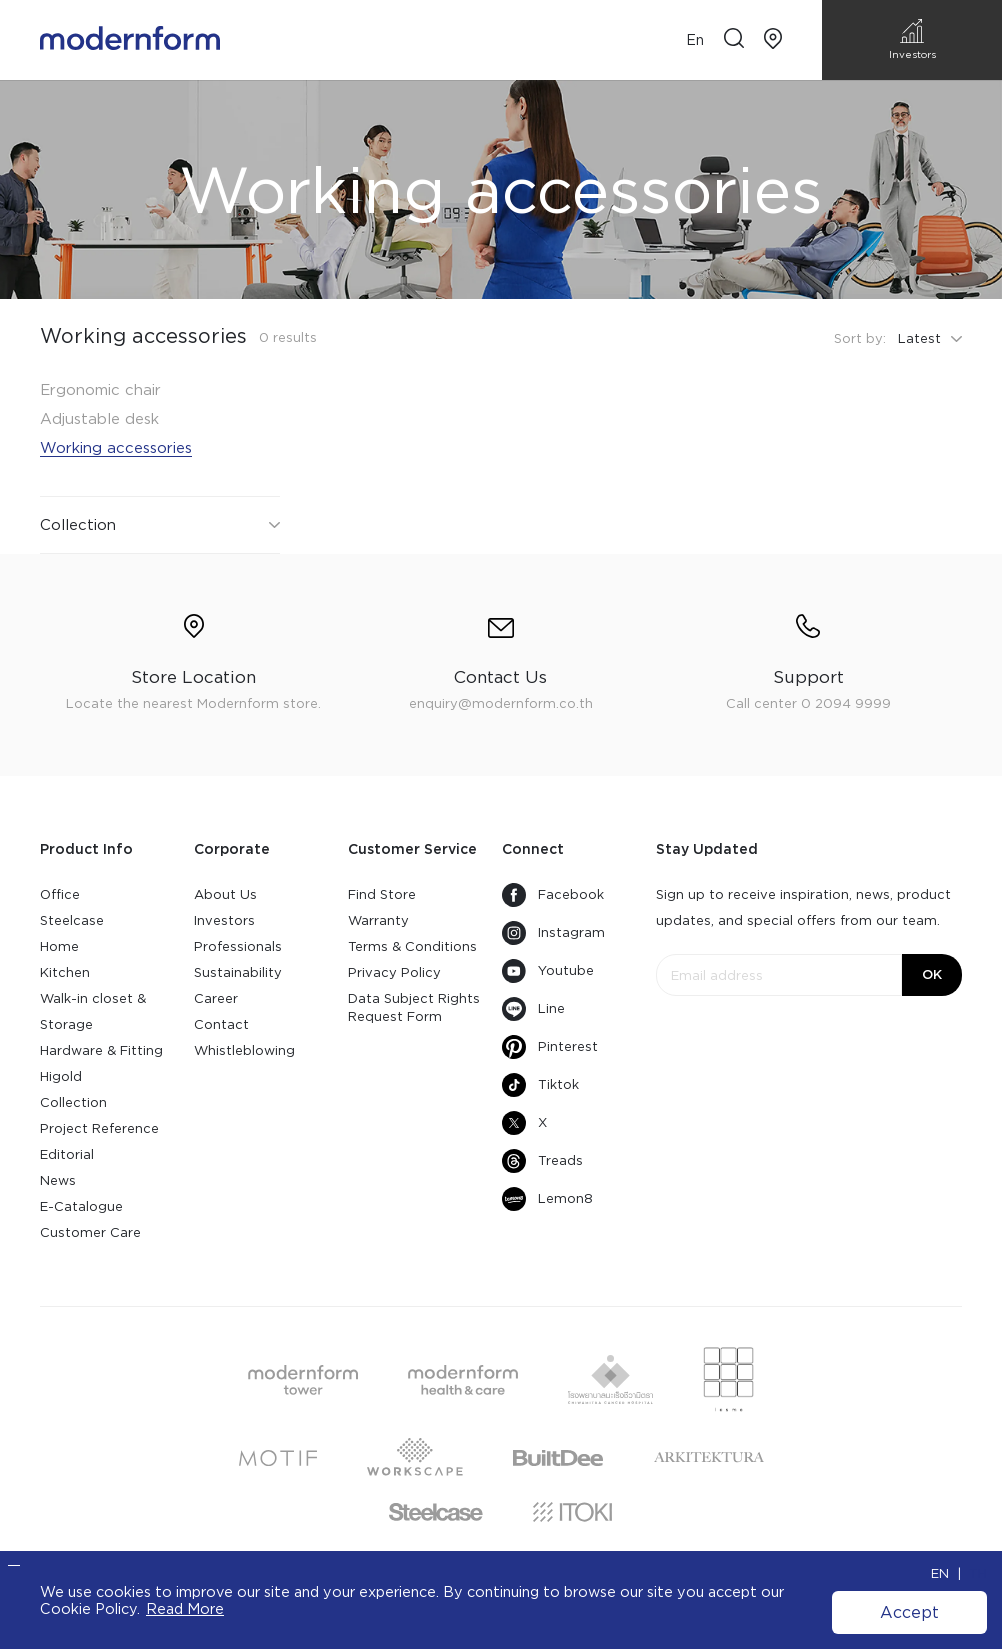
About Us (225, 894)
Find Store (382, 894)
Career (216, 998)
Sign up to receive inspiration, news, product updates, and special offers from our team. (803, 907)
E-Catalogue (81, 1206)
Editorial (67, 1154)
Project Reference (99, 1128)
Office (60, 894)
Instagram (553, 933)
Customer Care (90, 1232)
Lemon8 (547, 1199)
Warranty (378, 920)
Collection (73, 1102)
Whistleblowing (244, 1050)
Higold (61, 1076)
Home (59, 946)
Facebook (553, 895)
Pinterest (550, 1047)
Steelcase (72, 920)
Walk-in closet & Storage (93, 1011)
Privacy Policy (394, 972)
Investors (224, 920)
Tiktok (540, 1085)
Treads (542, 1161)
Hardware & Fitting (101, 1050)
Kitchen (65, 972)
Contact (221, 1024)
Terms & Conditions (412, 946)
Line (533, 1009)
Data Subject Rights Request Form (414, 1007)
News (58, 1180)
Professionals (238, 946)
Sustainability (238, 972)
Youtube (548, 971)
